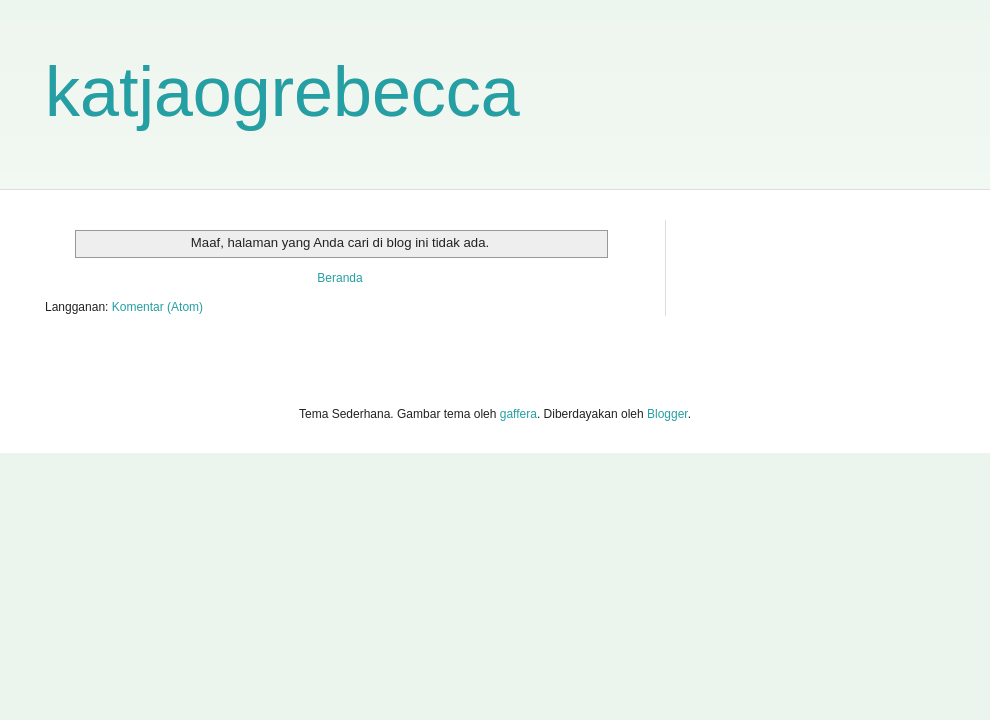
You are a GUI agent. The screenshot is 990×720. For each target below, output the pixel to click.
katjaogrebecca (282, 92)
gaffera (518, 414)
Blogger (667, 414)
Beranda (339, 278)
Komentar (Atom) (157, 307)
